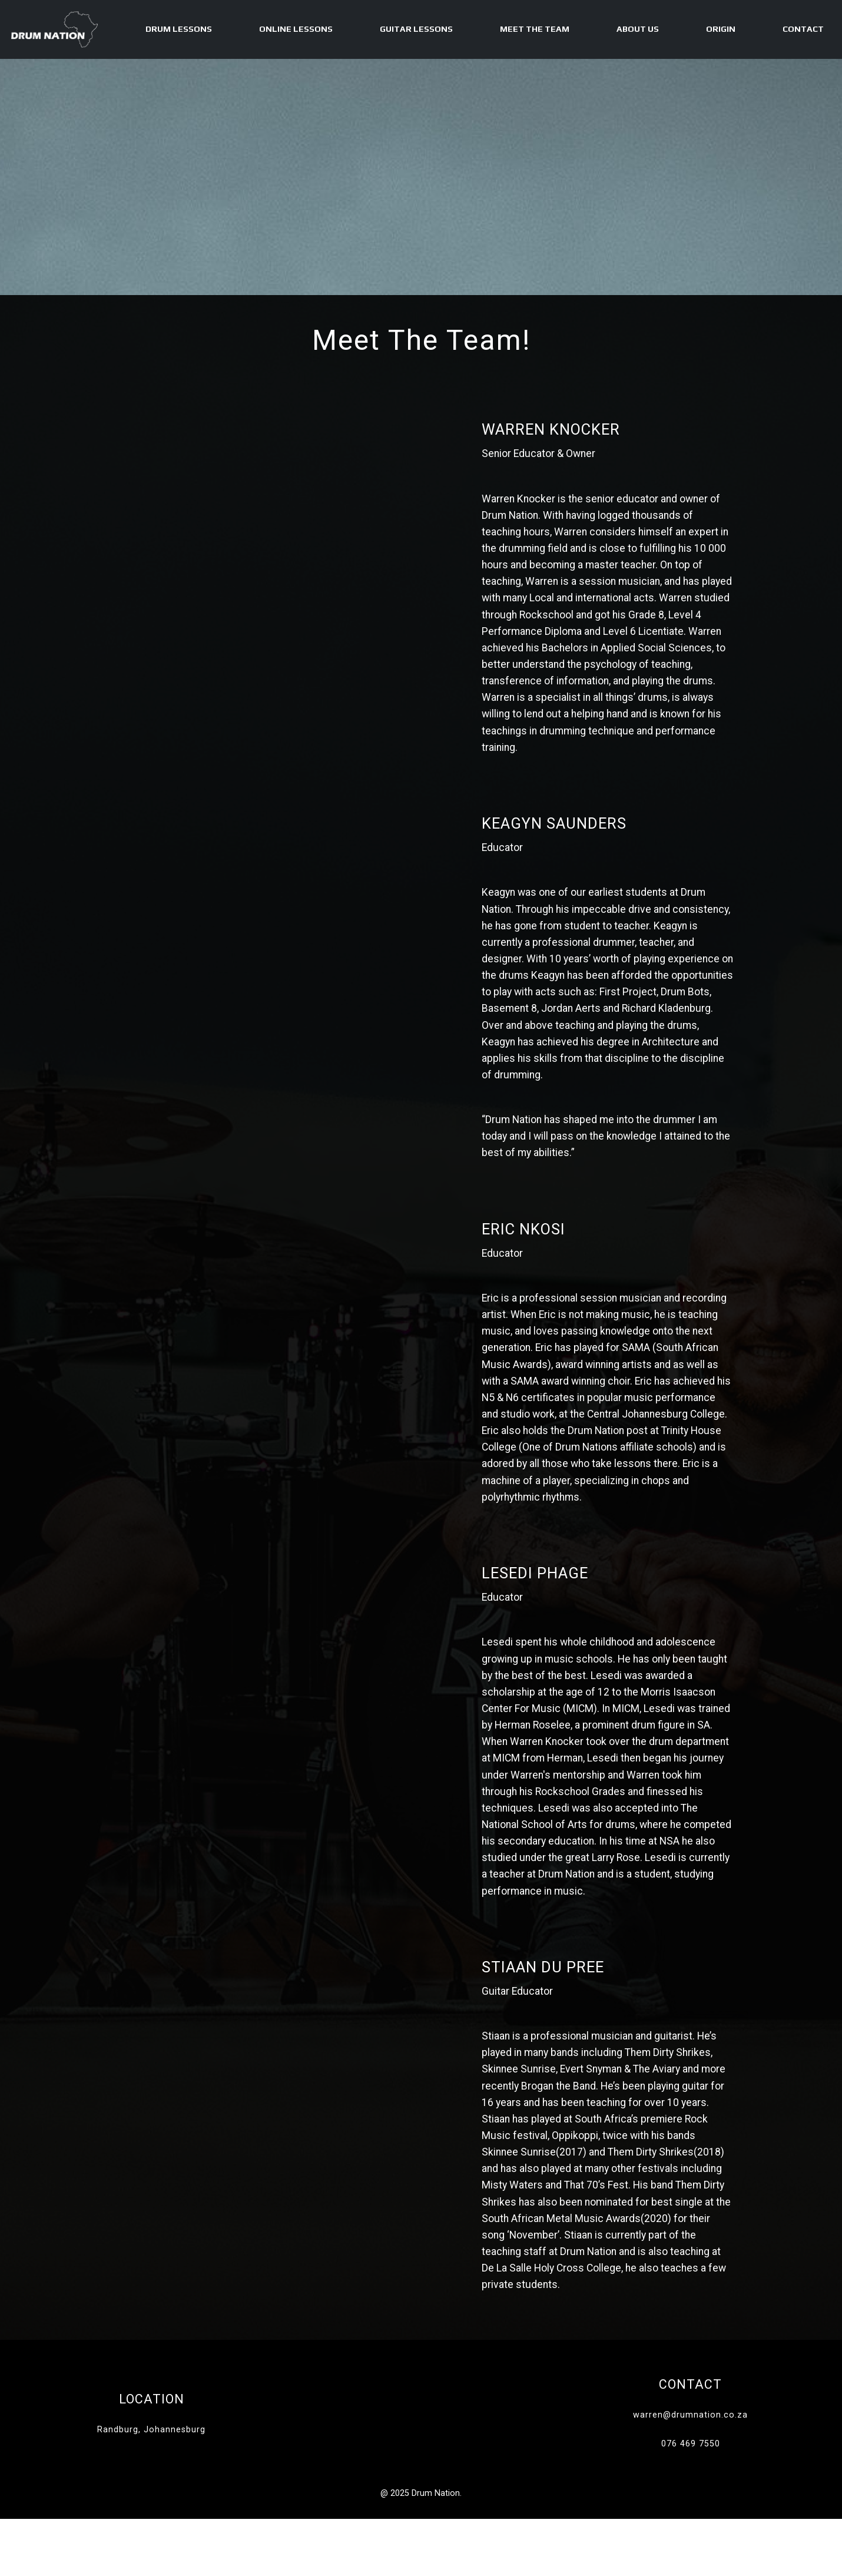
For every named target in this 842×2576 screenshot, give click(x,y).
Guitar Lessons (416, 29)
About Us (637, 29)
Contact (803, 29)
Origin (720, 29)
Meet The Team (534, 29)
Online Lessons (296, 29)
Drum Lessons (178, 29)
